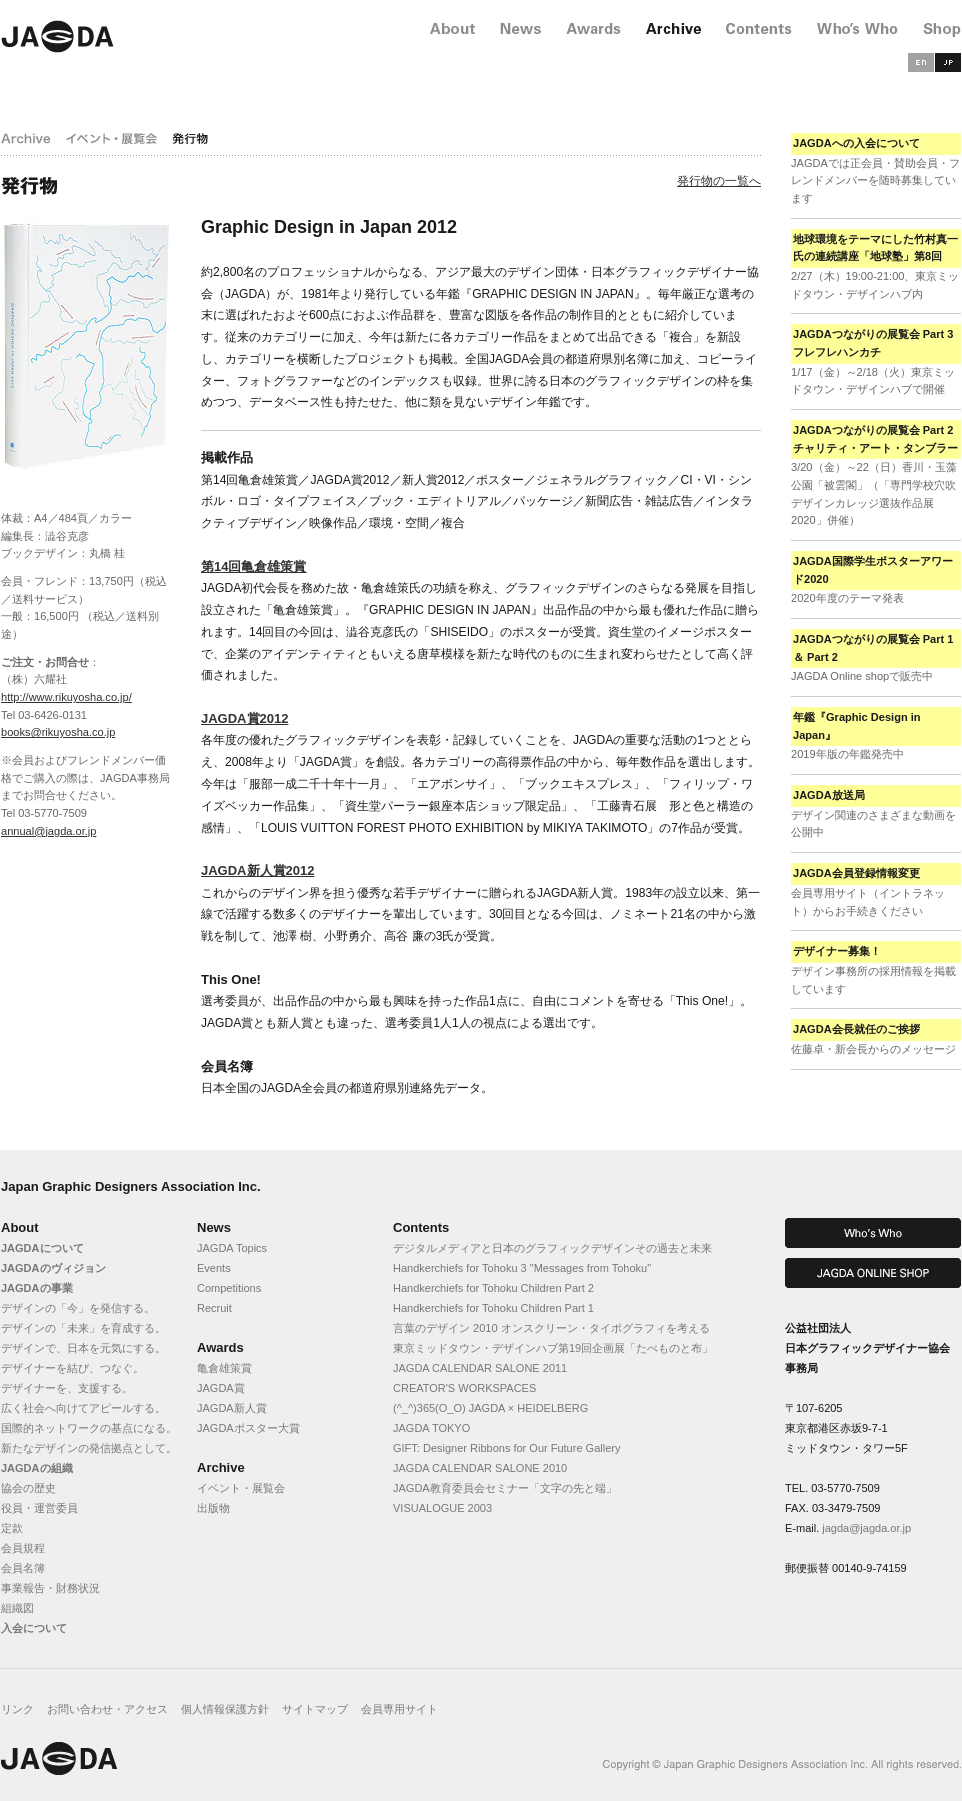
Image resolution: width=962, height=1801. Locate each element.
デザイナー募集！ (837, 951)
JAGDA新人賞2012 (257, 870)
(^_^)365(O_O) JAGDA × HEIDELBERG (490, 1408)
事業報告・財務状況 (50, 1588)
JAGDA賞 (221, 1388)
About (20, 1227)
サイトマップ (315, 1709)
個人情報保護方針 (225, 1709)
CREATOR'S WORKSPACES (464, 1388)
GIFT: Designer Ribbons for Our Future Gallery (506, 1448)
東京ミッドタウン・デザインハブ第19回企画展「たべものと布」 (553, 1348)
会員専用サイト (399, 1709)
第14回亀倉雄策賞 (253, 566)
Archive (221, 1467)
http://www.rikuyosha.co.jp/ (66, 697)
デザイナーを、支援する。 (67, 1388)
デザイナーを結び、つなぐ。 (72, 1368)
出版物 (213, 1508)
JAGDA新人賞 (232, 1408)
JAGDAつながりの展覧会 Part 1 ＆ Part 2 (873, 648)
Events (214, 1268)
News (214, 1227)
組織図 (17, 1608)
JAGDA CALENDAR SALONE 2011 (480, 1368)
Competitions (229, 1288)
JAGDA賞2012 (244, 718)
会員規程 (23, 1548)
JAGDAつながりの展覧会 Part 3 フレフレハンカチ (873, 343)
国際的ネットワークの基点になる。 (89, 1428)
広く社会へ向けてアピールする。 (83, 1408)
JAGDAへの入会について (856, 143)
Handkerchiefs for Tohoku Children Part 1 (493, 1308)
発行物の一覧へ (719, 181)
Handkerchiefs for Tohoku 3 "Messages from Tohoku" (522, 1268)
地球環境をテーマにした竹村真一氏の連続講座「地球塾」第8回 (875, 248)
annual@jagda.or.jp (48, 831)
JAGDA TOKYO (431, 1428)
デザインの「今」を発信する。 (78, 1308)
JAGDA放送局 (829, 795)
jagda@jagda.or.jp (866, 1528)
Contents (421, 1227)
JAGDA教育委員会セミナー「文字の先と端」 (505, 1488)
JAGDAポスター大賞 (248, 1428)
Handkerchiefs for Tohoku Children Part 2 (493, 1288)
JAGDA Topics (232, 1248)
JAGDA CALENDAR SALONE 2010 (480, 1468)
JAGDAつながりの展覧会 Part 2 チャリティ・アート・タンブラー (875, 439)
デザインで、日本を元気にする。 (83, 1348)
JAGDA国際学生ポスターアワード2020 (873, 570)
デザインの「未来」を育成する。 (83, 1328)
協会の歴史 (28, 1488)
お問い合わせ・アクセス (107, 1709)
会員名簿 (23, 1568)
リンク (17, 1709)
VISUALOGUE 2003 (442, 1508)
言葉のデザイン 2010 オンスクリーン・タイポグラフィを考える (551, 1328)
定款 (12, 1528)
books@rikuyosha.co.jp (58, 732)
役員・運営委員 (39, 1508)
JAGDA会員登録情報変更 (856, 873)
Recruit (214, 1308)
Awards (220, 1347)
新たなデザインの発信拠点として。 (89, 1448)
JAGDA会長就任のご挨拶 (856, 1029)
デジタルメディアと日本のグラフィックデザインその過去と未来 (552, 1248)
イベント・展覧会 (241, 1488)
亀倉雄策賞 (224, 1368)
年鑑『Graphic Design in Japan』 (857, 726)
